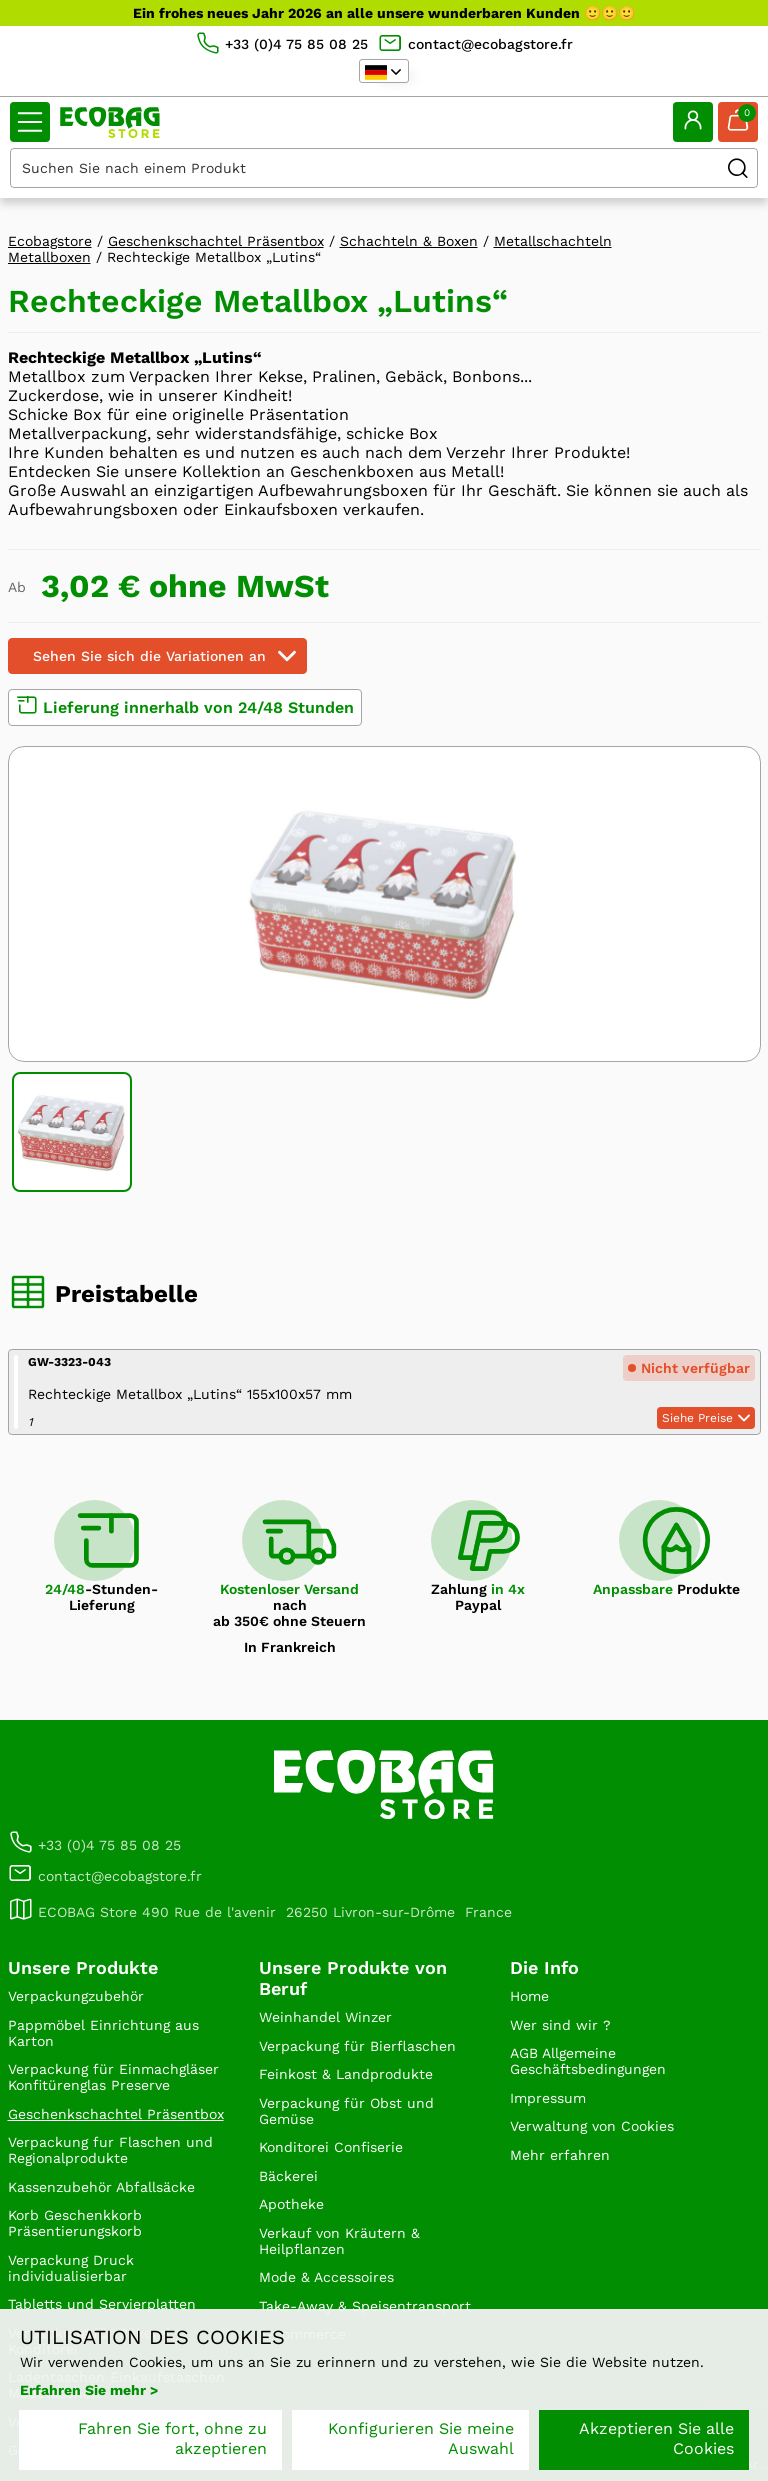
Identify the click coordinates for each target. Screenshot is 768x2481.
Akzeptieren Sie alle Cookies (656, 2438)
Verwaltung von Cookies (592, 2126)
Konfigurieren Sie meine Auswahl (421, 2438)
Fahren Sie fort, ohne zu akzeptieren (172, 2438)
